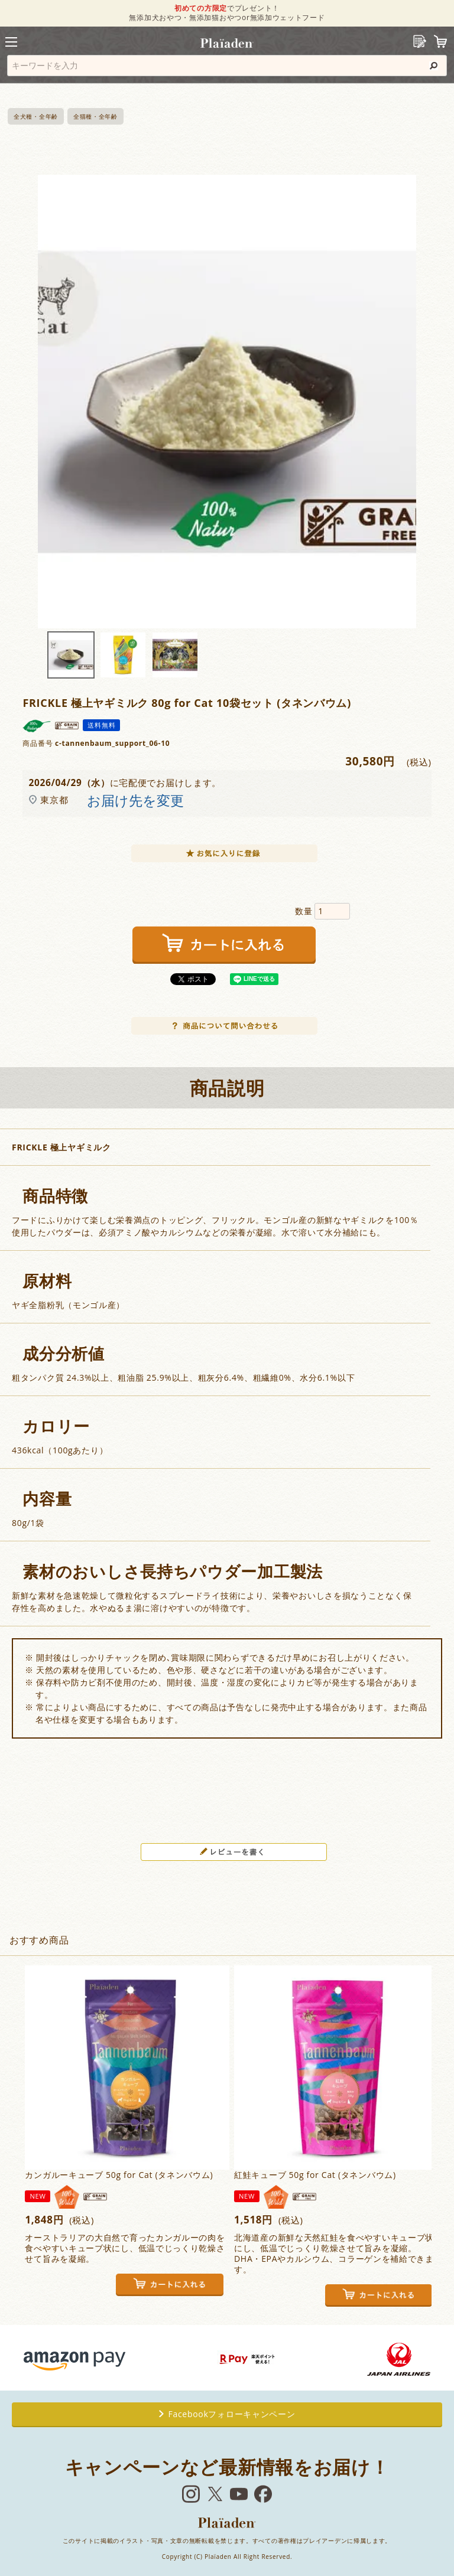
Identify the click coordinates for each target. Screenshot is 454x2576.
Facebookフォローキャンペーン (227, 2414)
